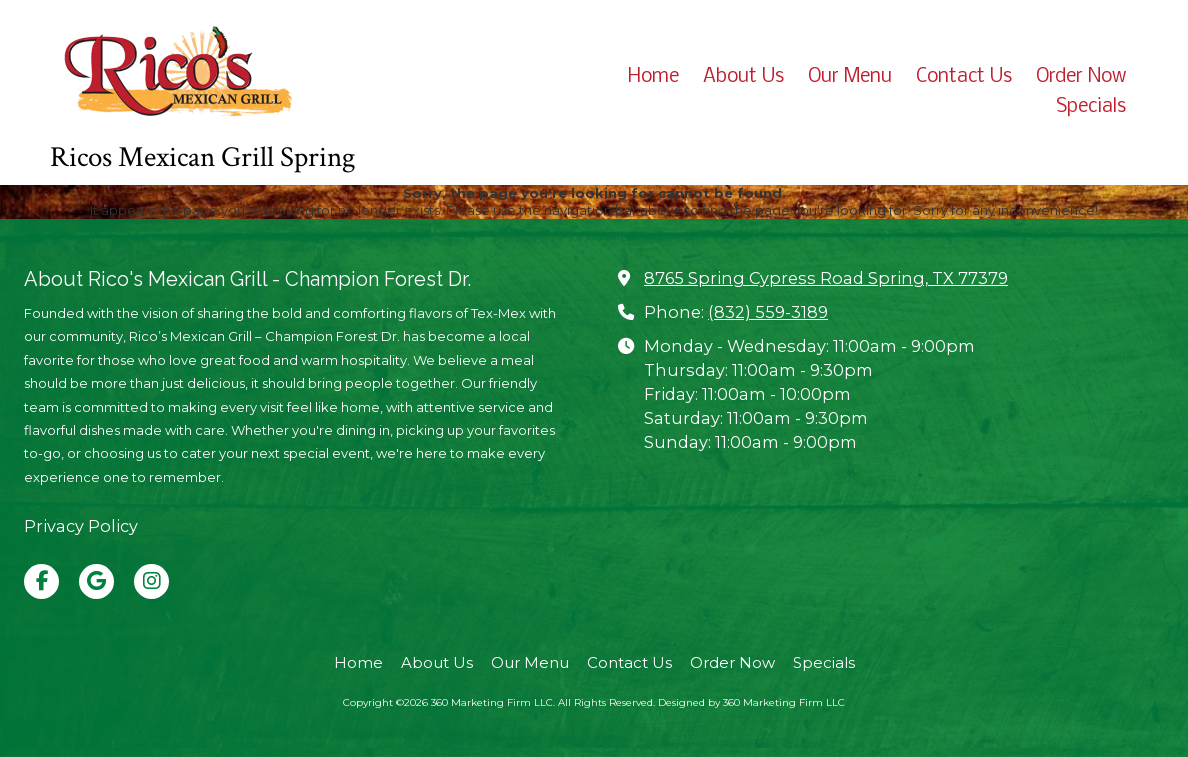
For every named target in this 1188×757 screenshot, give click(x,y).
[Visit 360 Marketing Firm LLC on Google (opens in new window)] (96, 581)
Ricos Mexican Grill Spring (202, 157)
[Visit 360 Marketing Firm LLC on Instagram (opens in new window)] (151, 581)
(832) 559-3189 (768, 312)
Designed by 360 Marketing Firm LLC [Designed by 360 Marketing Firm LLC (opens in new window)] (751, 702)
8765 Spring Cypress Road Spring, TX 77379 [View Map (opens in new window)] (826, 278)
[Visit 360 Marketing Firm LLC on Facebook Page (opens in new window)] (41, 581)
